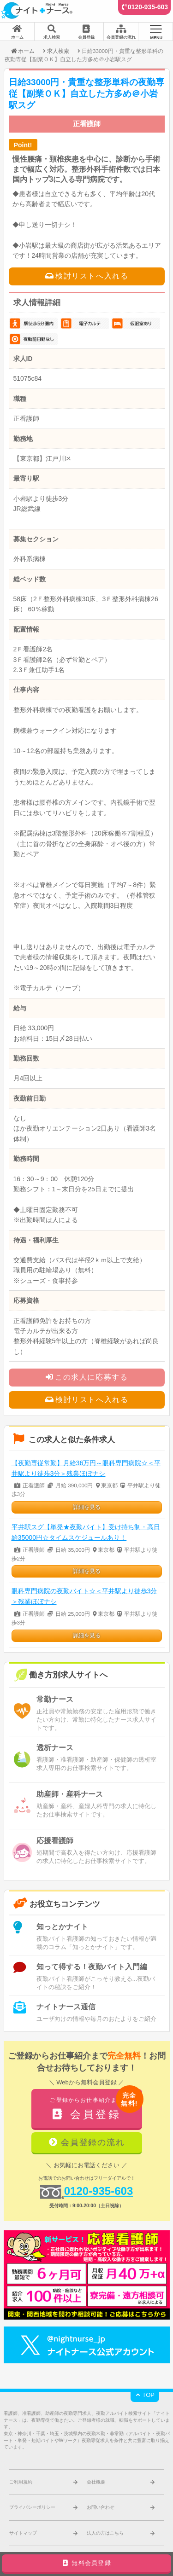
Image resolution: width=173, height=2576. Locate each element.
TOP (145, 2394)
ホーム (22, 51)
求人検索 (58, 51)
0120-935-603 (148, 7)
